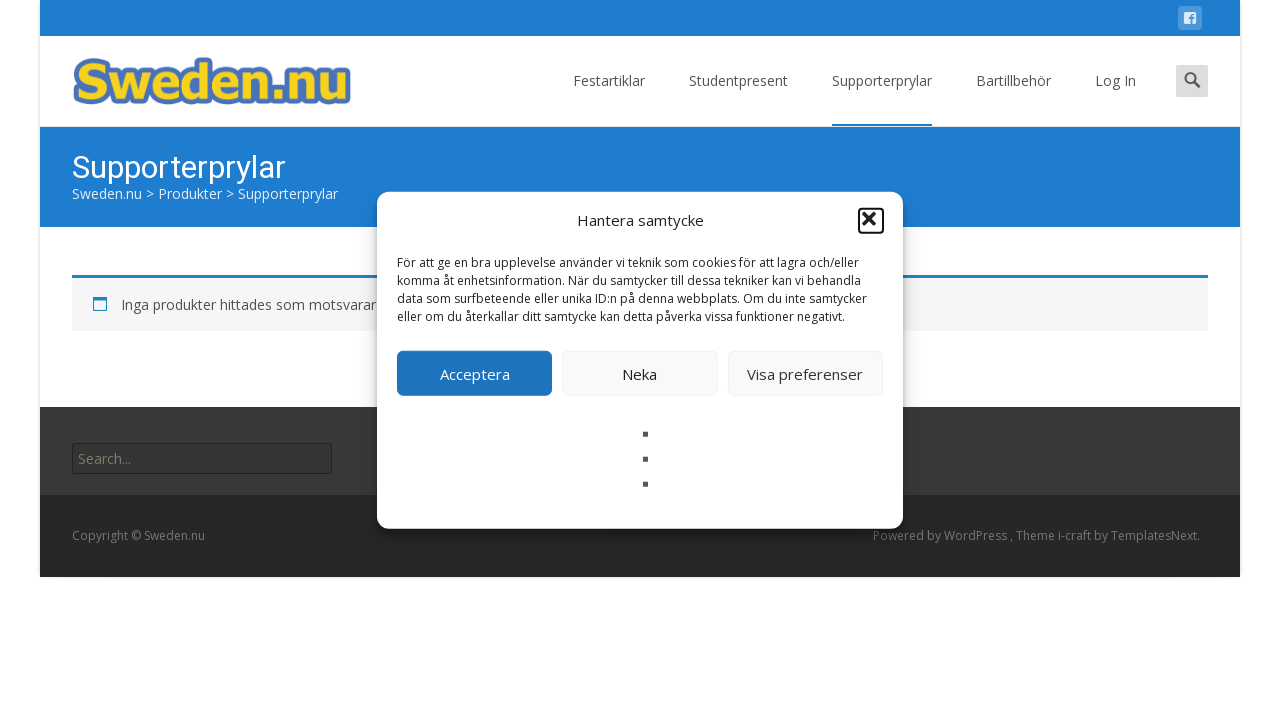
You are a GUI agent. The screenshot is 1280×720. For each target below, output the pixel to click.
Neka (639, 373)
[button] (871, 220)
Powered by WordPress (941, 535)
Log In (1115, 98)
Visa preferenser (805, 373)
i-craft (1076, 535)
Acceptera (475, 373)
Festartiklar (609, 98)
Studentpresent (738, 98)
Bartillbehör (1013, 98)
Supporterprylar (882, 98)
